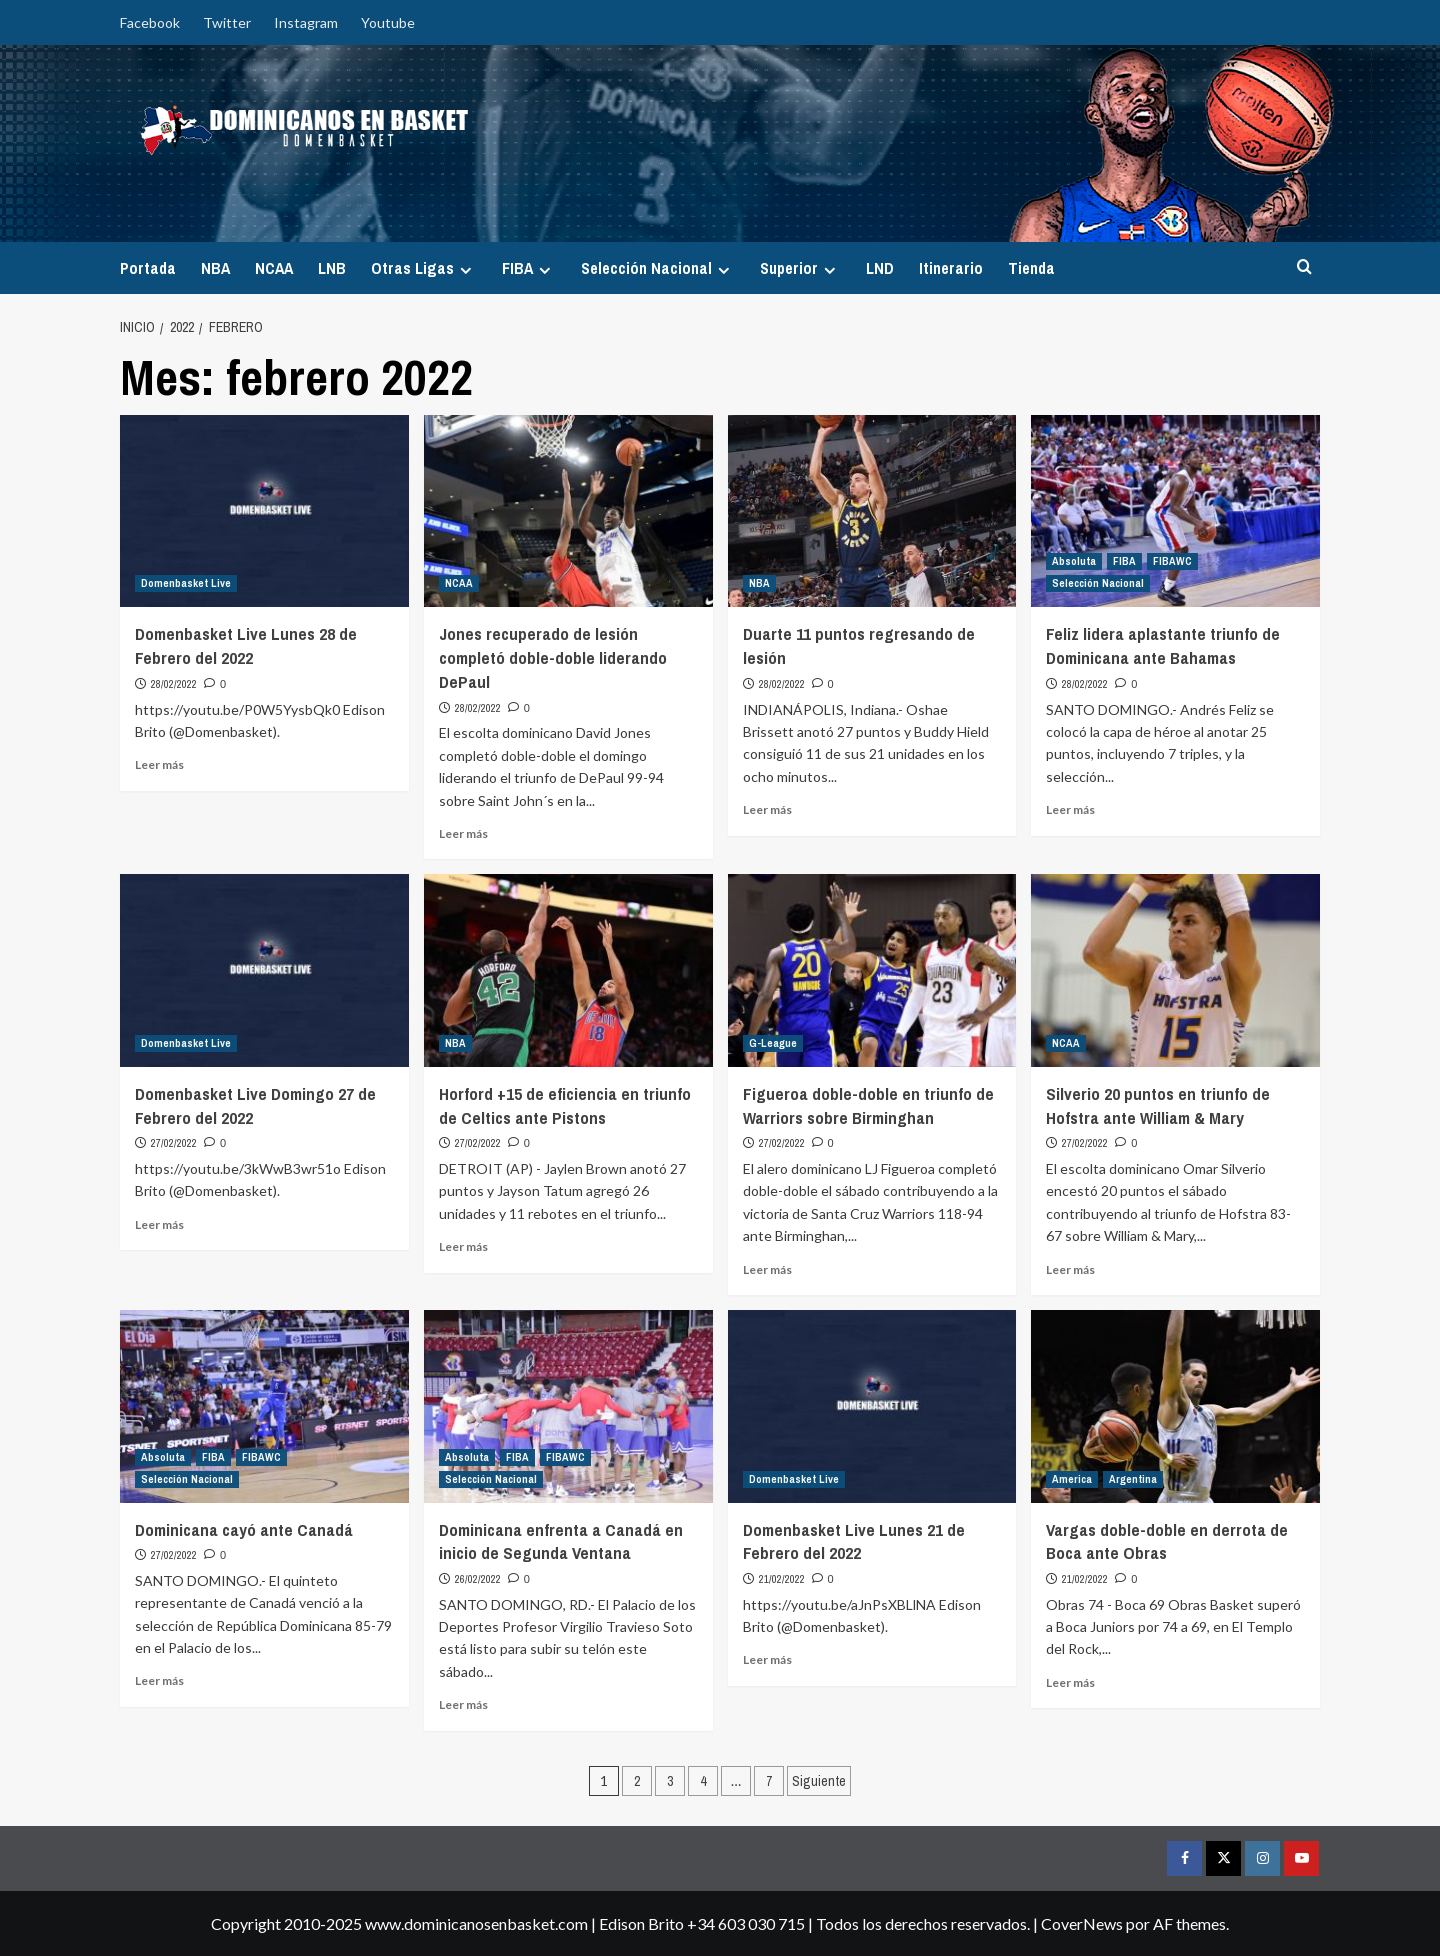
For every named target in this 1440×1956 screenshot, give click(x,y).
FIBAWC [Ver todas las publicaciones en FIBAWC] (1172, 561)
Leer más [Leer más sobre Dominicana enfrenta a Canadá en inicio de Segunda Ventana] (463, 1704)
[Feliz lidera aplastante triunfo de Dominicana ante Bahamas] (1175, 511)
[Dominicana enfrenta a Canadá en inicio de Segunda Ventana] (568, 1406)
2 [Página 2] (637, 1781)
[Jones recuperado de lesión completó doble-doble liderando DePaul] (568, 511)
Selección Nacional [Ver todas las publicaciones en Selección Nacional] (1098, 583)
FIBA (529, 268)
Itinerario (951, 268)
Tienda (1031, 268)
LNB (332, 268)
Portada (148, 268)
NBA (215, 268)
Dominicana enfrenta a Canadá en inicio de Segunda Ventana (561, 1541)
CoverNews (1082, 1923)
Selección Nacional (658, 268)
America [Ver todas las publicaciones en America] (1072, 1479)
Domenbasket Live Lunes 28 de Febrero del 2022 (246, 645)
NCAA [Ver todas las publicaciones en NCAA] (459, 583)
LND (880, 268)
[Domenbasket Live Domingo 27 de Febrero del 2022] (264, 970)
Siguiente (819, 1781)
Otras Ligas (424, 268)
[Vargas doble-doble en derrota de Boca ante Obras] (1175, 1406)
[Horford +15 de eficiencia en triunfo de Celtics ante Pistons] (568, 970)
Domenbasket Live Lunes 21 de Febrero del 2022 (854, 1541)
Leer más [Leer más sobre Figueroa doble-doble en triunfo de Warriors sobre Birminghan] (767, 1269)
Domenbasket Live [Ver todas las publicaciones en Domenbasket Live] (186, 583)
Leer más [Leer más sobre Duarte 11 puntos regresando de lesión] (767, 809)
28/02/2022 (174, 684)
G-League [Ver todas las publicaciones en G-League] (773, 1043)
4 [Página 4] (703, 1781)
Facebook (150, 22)
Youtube (388, 22)
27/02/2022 (174, 1143)
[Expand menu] (465, 270)
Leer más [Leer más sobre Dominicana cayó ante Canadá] (159, 1680)
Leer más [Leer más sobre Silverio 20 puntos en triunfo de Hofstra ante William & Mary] (1070, 1269)
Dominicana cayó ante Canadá (244, 1529)
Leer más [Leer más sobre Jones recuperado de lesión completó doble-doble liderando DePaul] (463, 833)
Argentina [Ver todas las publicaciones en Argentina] (1133, 1479)
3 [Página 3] (670, 1781)
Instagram (306, 22)
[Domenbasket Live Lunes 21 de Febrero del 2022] (872, 1406)
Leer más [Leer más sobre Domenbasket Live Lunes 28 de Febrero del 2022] (159, 764)
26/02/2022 (478, 1579)
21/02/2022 (782, 1579)
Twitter (227, 22)
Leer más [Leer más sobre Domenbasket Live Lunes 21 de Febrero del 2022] (767, 1659)
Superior (800, 268)
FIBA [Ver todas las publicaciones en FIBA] (1124, 561)
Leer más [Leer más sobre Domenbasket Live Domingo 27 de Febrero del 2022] (159, 1224)
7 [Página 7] (769, 1781)
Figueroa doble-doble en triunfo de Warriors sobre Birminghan (868, 1105)
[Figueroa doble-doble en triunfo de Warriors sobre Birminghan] (872, 970)
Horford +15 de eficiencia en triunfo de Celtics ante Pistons (565, 1105)
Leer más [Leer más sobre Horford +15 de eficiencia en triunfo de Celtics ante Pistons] (463, 1246)
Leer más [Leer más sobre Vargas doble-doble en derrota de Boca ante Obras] (1070, 1682)
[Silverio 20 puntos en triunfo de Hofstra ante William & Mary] (1175, 970)
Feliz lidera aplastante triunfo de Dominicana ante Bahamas (1163, 645)
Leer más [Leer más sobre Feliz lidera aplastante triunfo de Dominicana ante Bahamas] (1070, 809)
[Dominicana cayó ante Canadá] (264, 1406)
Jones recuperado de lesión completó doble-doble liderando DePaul (553, 657)
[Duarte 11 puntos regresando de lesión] (872, 511)
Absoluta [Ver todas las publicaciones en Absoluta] (1074, 561)
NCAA (274, 268)
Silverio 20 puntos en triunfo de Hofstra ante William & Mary (1158, 1105)
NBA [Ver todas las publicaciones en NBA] (759, 583)
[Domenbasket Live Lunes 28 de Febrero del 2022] (264, 511)
